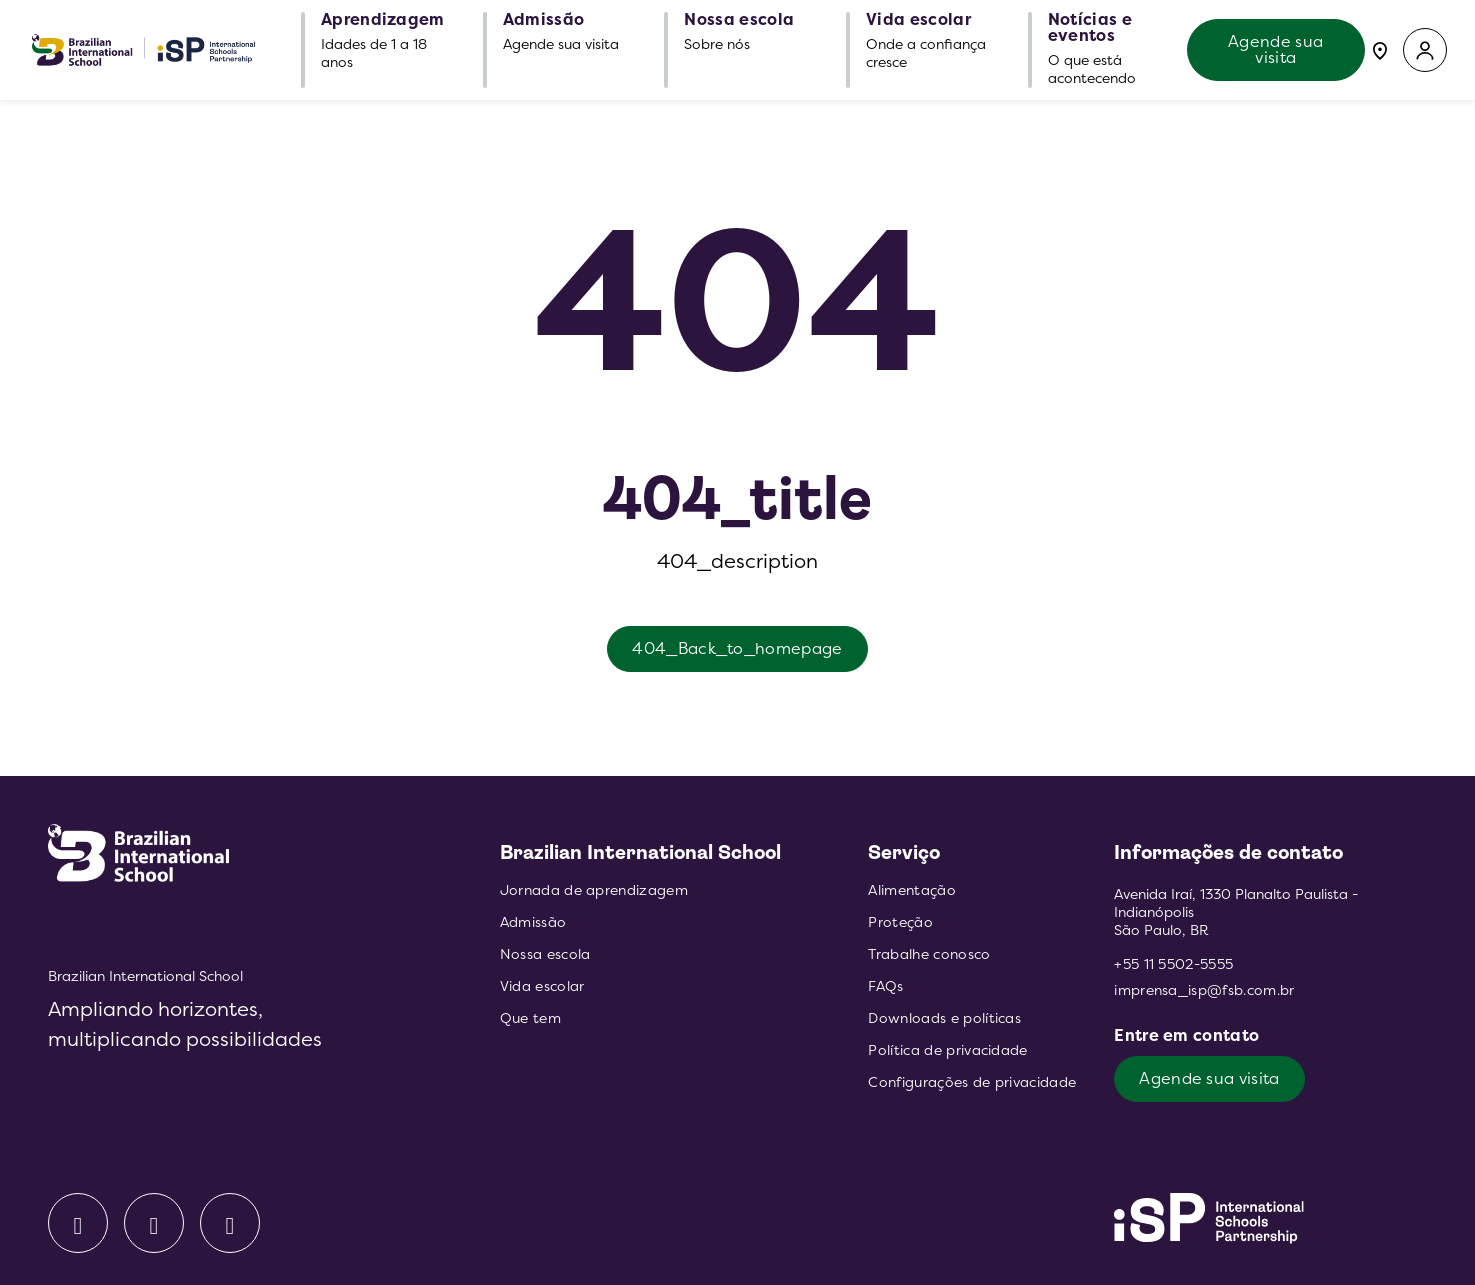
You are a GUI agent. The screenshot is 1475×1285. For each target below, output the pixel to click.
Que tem (530, 1018)
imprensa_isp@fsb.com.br (1204, 990)
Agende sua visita (1275, 49)
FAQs (885, 986)
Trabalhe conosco (929, 954)
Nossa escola (545, 954)
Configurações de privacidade (972, 1082)
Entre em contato (1188, 1035)
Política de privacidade (947, 1050)
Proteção (900, 922)
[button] (1425, 50)
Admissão (533, 922)
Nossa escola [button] (739, 20)
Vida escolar (542, 986)
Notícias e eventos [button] (1090, 28)
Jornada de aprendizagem (594, 890)
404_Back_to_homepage (737, 648)
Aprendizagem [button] (383, 20)
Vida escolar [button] (918, 20)
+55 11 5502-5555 (1173, 964)
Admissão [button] (544, 20)
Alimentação (912, 890)
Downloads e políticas (944, 1018)
